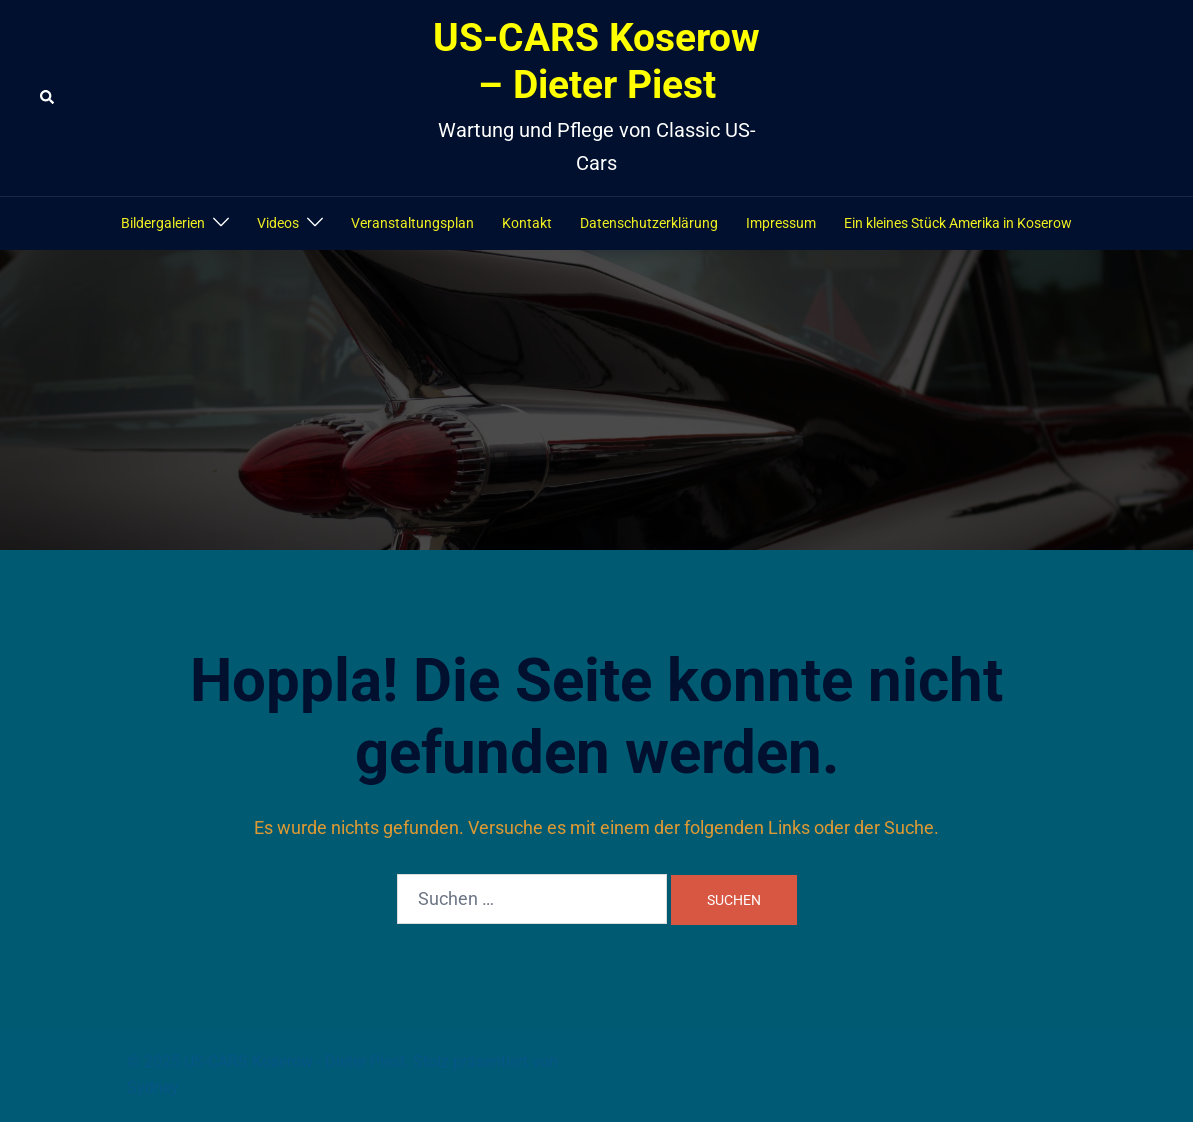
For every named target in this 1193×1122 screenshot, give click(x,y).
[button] (48, 98)
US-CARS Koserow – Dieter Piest (596, 61)
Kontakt (527, 223)
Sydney (153, 1087)
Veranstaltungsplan (412, 223)
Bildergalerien (163, 223)
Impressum (781, 223)
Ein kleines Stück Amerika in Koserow (958, 223)
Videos (278, 223)
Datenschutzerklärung (649, 223)
